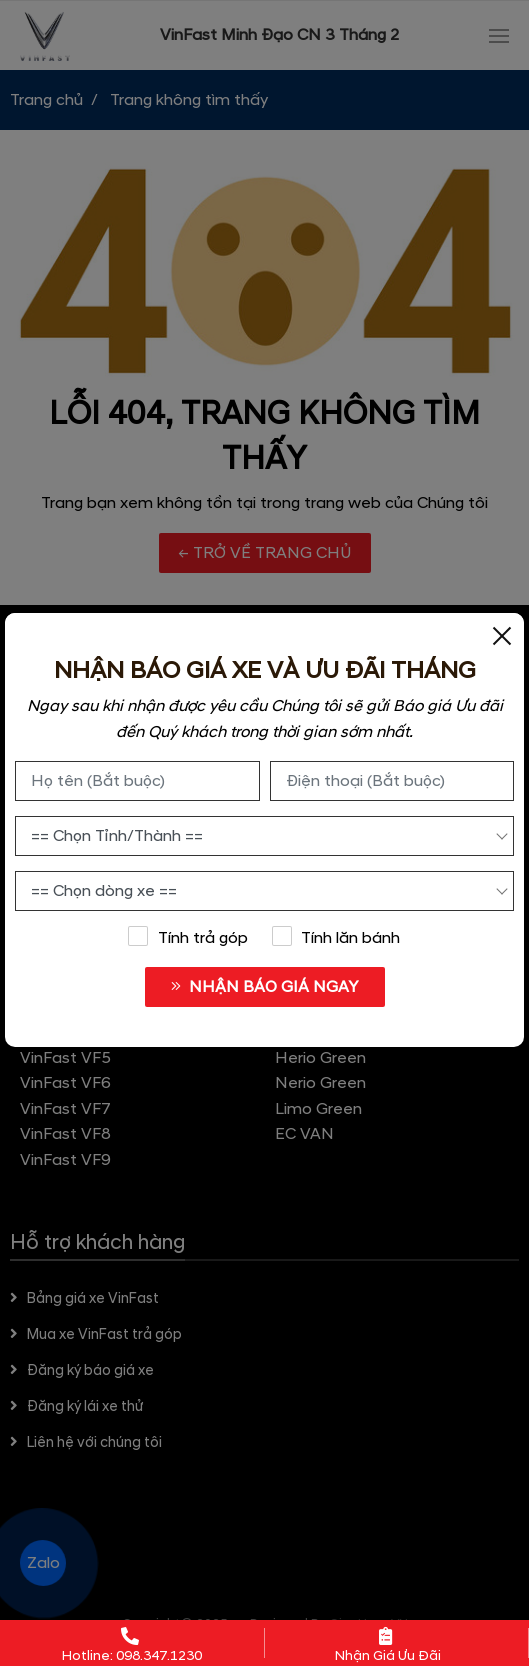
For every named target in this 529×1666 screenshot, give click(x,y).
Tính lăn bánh (336, 937)
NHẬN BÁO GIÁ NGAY (264, 987)
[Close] (502, 635)
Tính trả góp (188, 937)
